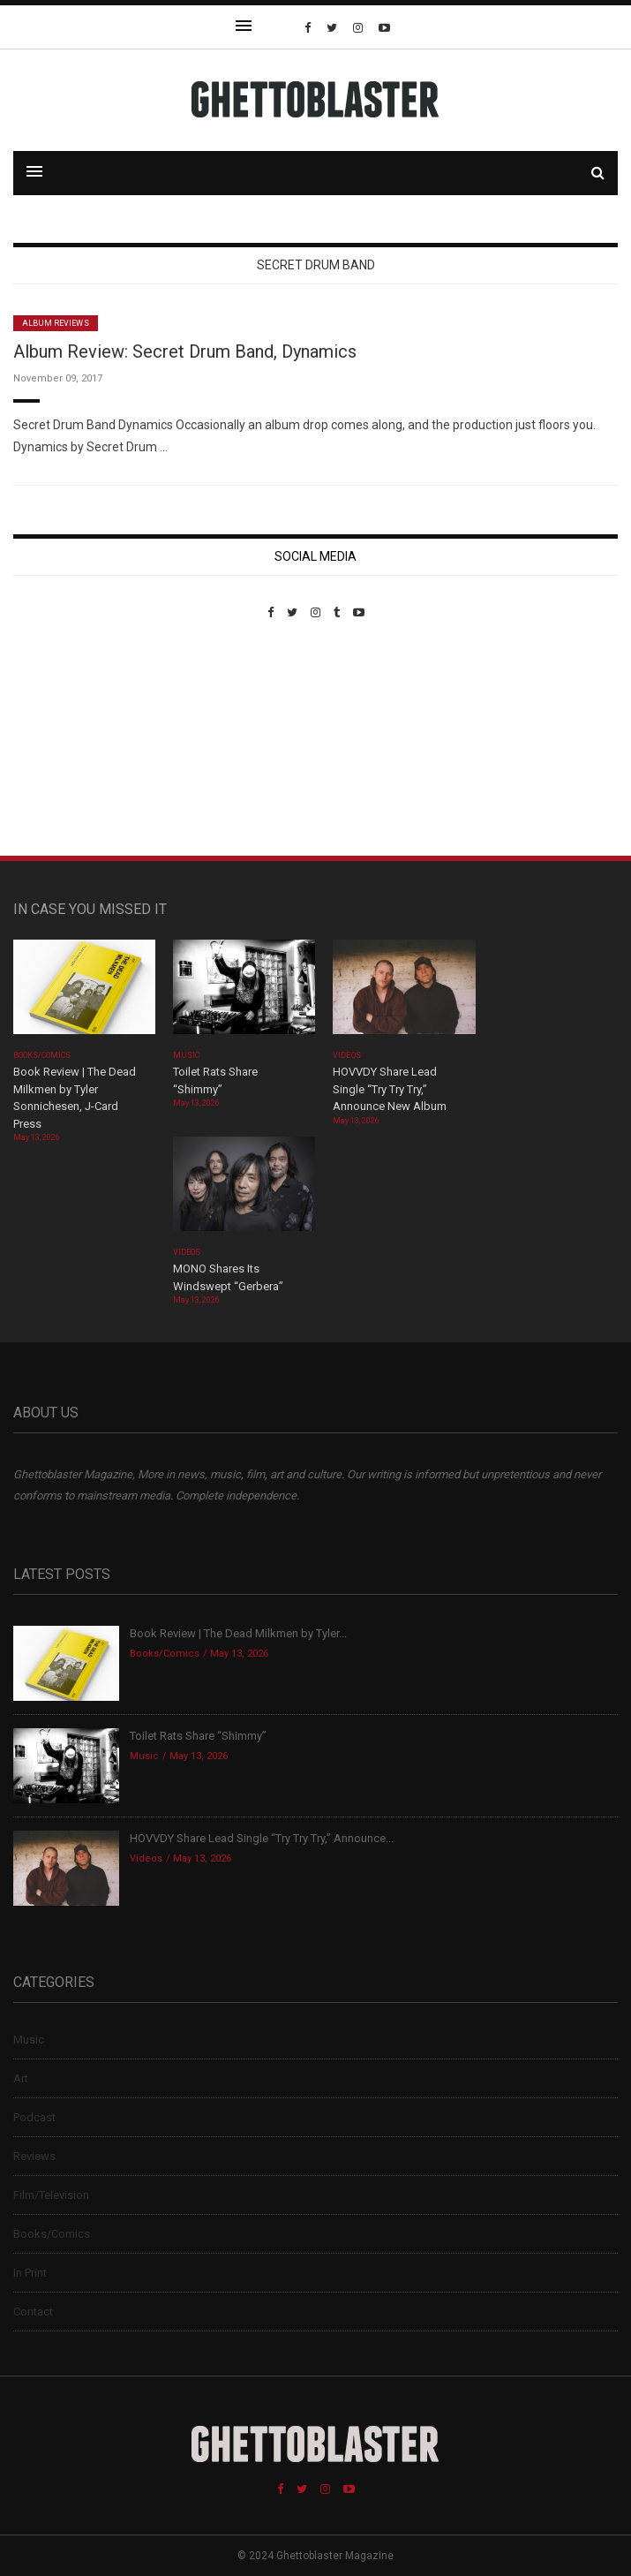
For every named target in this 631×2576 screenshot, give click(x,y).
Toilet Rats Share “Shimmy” (198, 1735)
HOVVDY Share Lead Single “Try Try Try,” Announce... (262, 1838)
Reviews (34, 2156)
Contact (33, 2311)
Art (20, 2078)
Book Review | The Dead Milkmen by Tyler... (238, 1633)
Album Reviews (55, 323)
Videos (346, 1055)
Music (186, 1055)
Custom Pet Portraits (64, 740)
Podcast (34, 2117)
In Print (30, 2272)
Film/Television (51, 2195)
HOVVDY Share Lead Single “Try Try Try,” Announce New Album (390, 1089)
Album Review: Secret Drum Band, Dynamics (185, 351)
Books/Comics (42, 1055)
